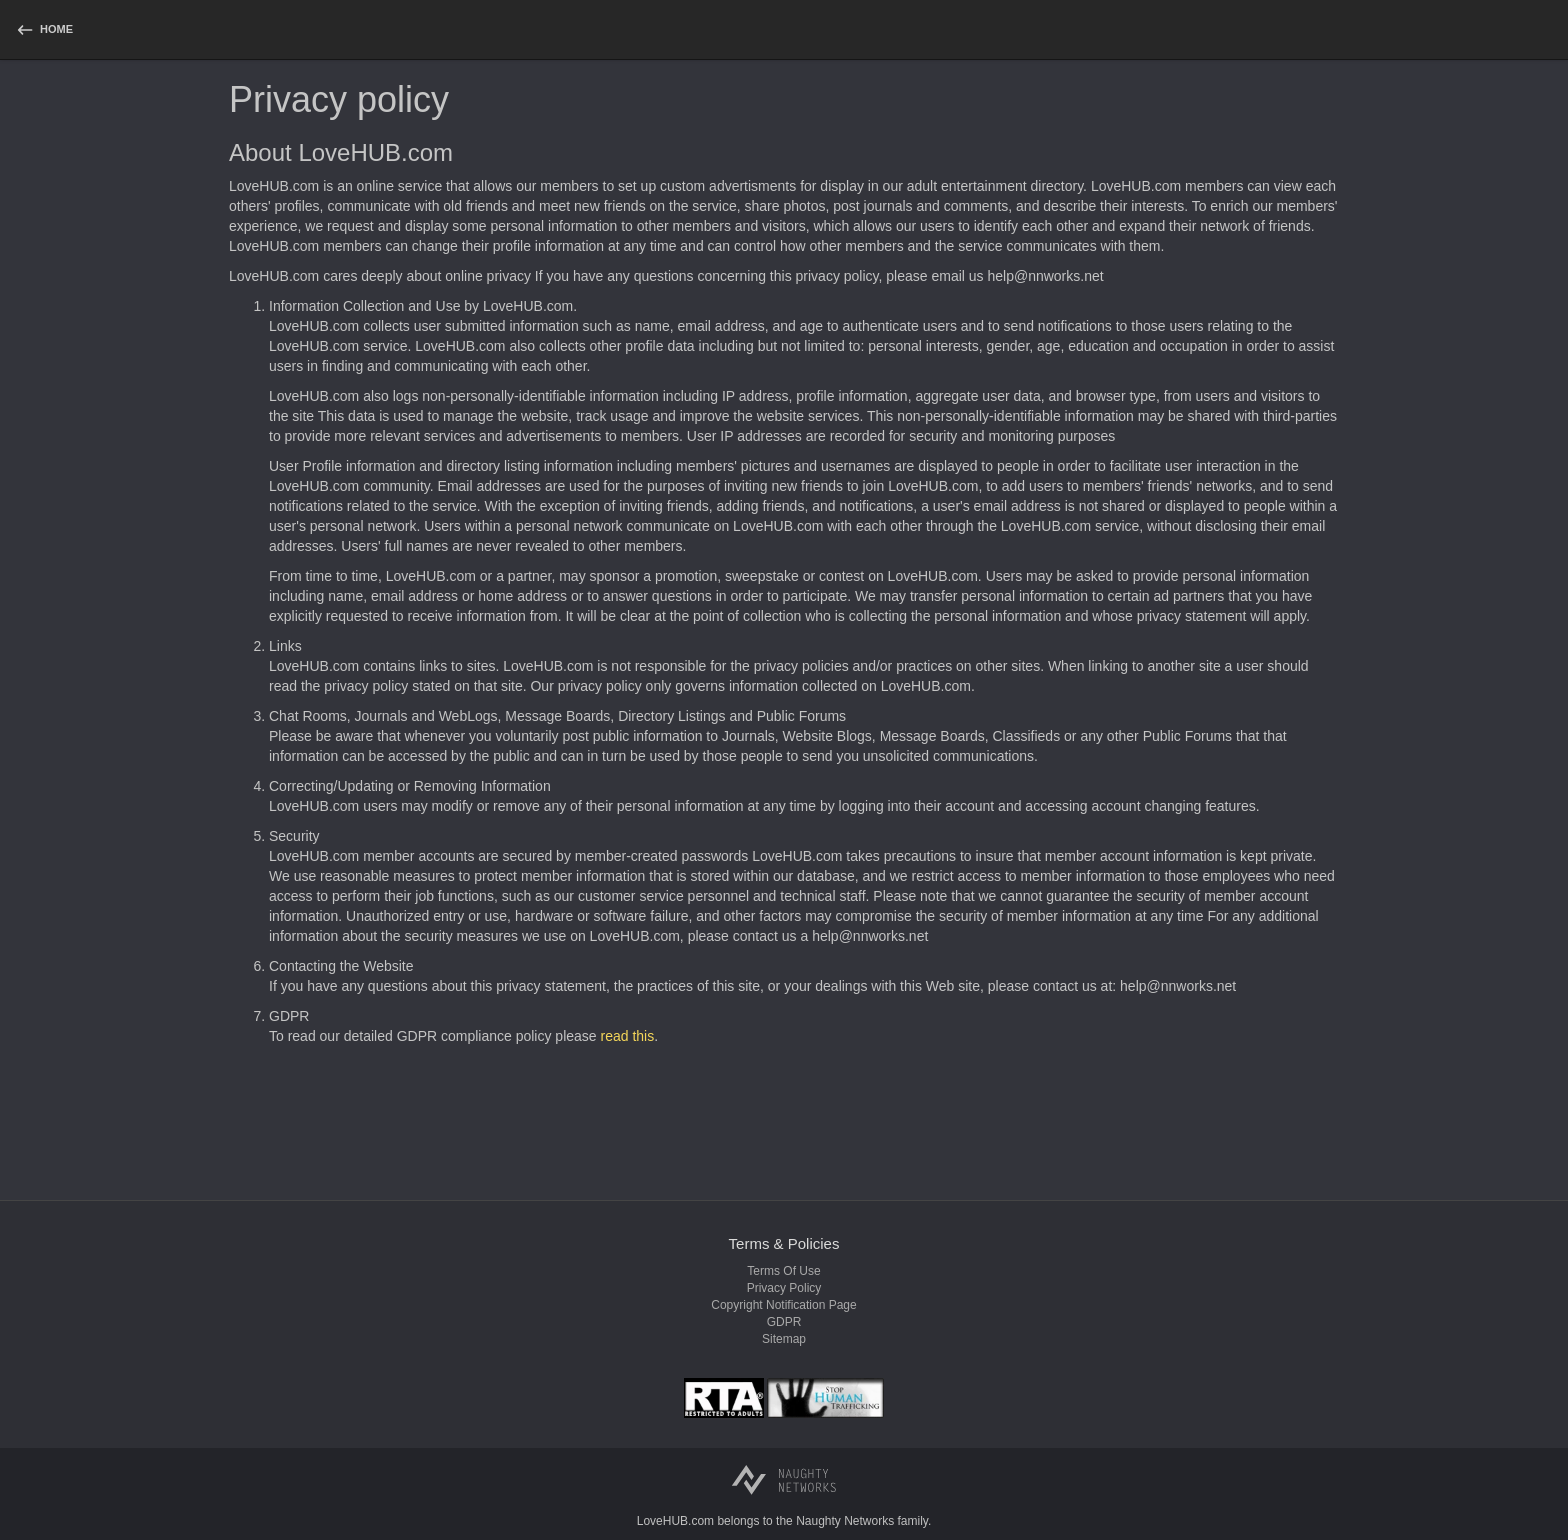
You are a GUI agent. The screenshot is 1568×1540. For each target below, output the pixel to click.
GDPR (784, 1322)
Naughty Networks (845, 1521)
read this (628, 1036)
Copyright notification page (783, 1305)
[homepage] (44, 29)
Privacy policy (784, 1288)
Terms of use (783, 1271)
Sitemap (784, 1339)
